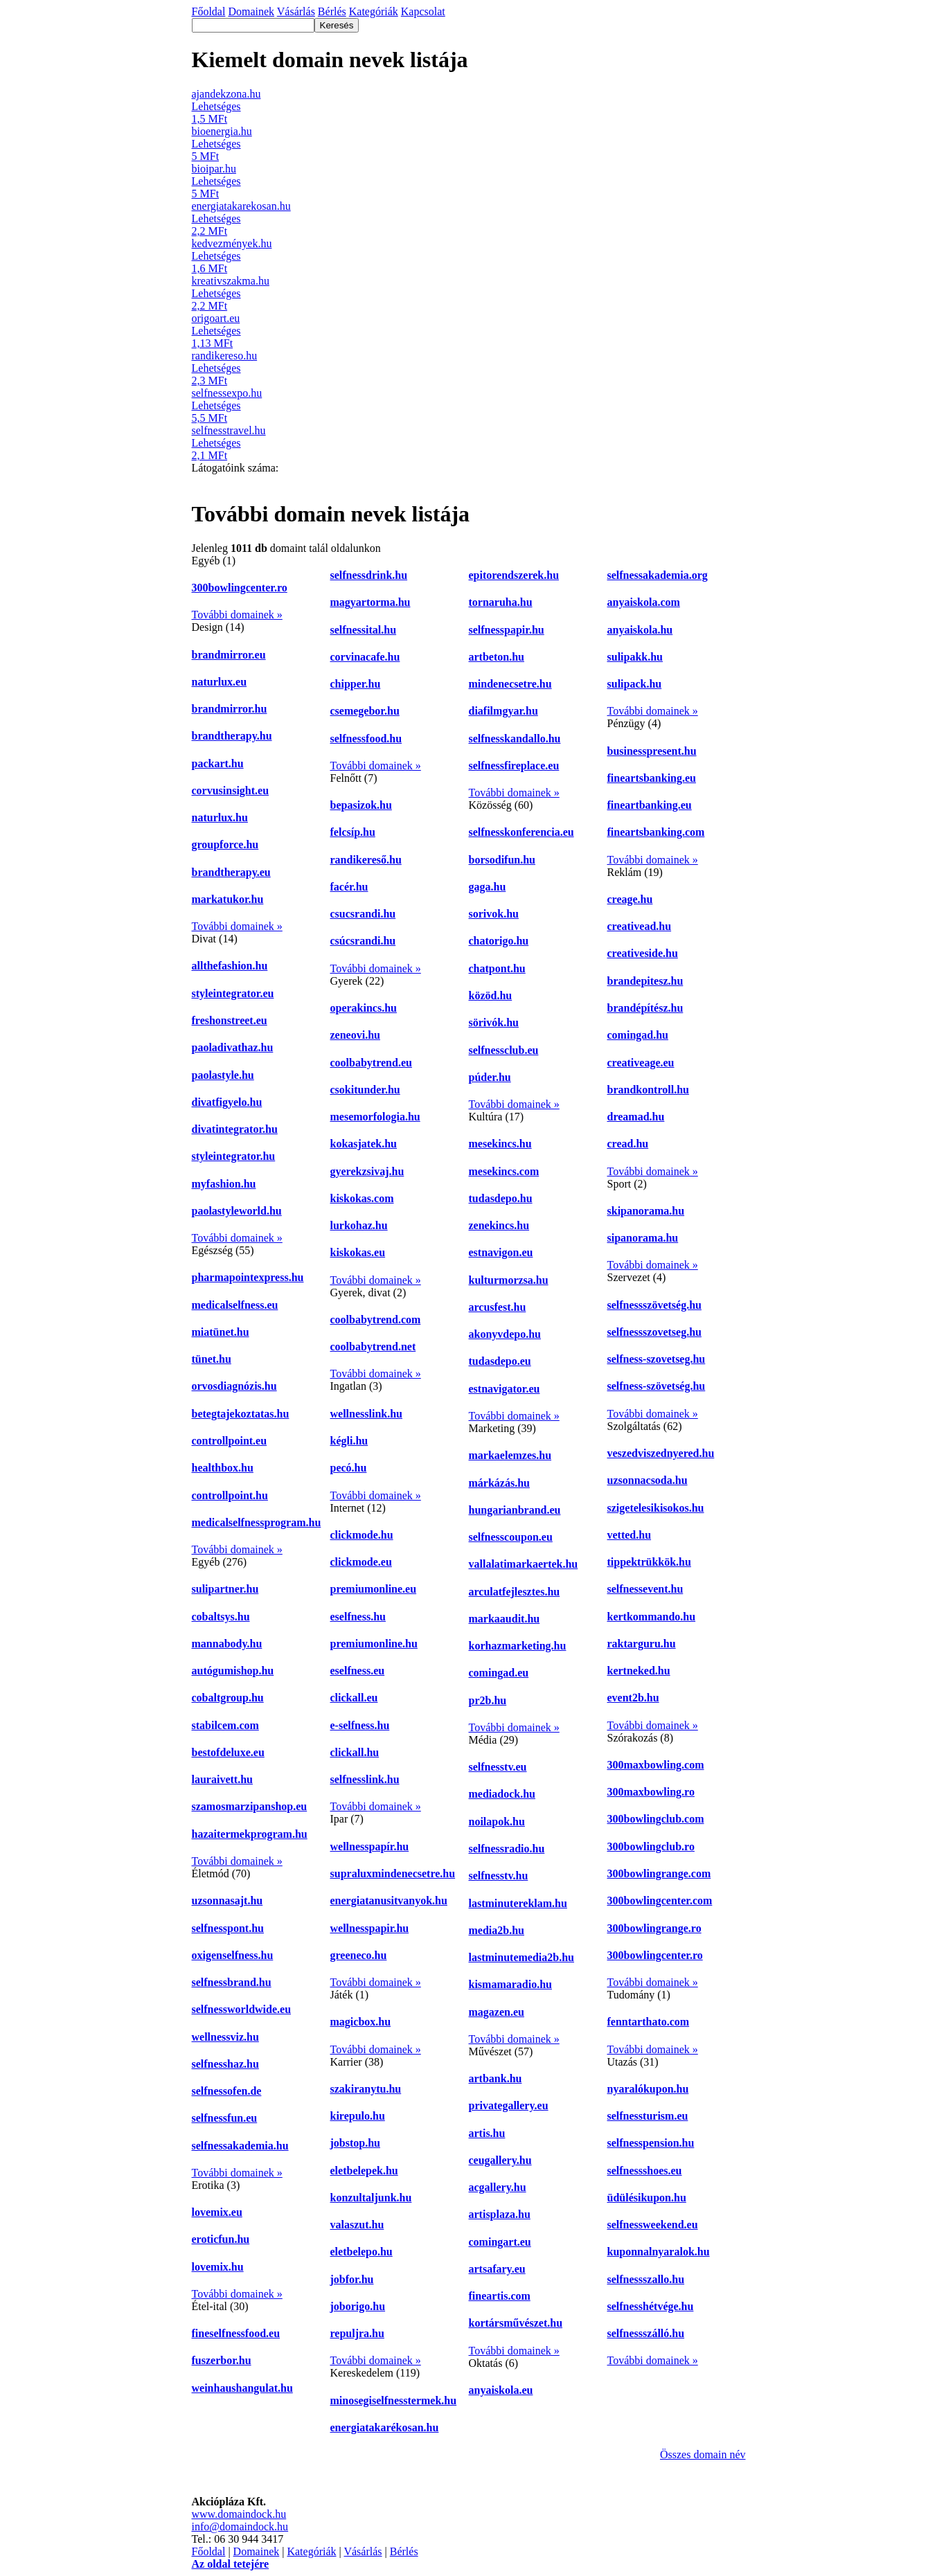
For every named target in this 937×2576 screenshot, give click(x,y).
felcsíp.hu (352, 832)
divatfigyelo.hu (227, 1102)
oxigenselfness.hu (233, 1955)
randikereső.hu (366, 860)
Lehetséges (216, 106)
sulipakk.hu (635, 657)
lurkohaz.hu (359, 1225)
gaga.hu (487, 887)
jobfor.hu (352, 2279)
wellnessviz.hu (225, 2037)
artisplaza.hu (499, 2214)
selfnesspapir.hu (506, 630)
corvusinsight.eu (230, 790)
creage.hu (630, 899)
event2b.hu (633, 1697)
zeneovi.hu (355, 1035)
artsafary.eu (497, 2269)
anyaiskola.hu (640, 630)
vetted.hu (629, 1535)
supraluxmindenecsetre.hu (393, 1873)
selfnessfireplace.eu (514, 765)
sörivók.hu (494, 1022)
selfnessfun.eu (225, 2118)
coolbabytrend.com (375, 1319)
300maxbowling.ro (651, 1792)
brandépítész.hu (645, 1008)
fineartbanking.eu (649, 805)
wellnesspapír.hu (369, 1846)
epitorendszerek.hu (514, 575)
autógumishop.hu (233, 1670)
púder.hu (490, 1077)
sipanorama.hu (643, 1238)
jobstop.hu (355, 2143)
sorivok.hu (494, 914)
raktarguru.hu (641, 1643)
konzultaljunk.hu (371, 2197)
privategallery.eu (508, 2105)
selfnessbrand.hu (231, 1982)
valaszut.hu (357, 2224)
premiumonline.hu (374, 1643)
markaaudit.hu (504, 1619)
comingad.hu (637, 1035)
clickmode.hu (361, 1535)
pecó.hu (348, 1468)
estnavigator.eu (504, 1389)
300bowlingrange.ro (654, 1928)
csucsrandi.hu (363, 914)
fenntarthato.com (648, 2022)
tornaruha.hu (501, 602)
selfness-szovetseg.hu (656, 1359)
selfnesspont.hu (228, 1928)
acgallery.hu (497, 2187)
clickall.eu (354, 1697)
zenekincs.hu (499, 1225)
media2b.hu (496, 1930)
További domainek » (237, 614)
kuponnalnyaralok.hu (658, 2251)
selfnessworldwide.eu (242, 2009)
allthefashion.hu (230, 966)
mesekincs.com (504, 1171)
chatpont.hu (497, 968)
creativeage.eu (641, 1062)
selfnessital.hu (363, 630)
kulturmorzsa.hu (508, 1280)
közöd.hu (490, 995)
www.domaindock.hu (239, 2514)
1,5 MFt (210, 119)
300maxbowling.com (655, 1765)
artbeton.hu (496, 657)
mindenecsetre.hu (510, 684)
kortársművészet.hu (516, 2323)
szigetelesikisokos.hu (655, 1508)
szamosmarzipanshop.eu (249, 1806)
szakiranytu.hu (366, 2089)
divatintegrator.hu (235, 1129)
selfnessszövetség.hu (654, 1305)
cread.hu (628, 1144)
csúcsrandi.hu (363, 941)
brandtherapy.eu (231, 872)
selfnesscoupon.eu (511, 1537)
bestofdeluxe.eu (228, 1752)
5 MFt (206, 156)
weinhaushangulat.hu (242, 2388)
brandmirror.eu (229, 655)
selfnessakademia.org (657, 575)
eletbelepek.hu (364, 2170)
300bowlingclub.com (655, 1819)
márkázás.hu (499, 1483)
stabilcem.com (225, 1725)
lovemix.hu (218, 2267)
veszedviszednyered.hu (661, 1453)
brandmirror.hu (229, 709)
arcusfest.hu (497, 1307)
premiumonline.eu (373, 1589)
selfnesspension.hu (651, 2143)
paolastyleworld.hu (237, 1211)
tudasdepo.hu (501, 1198)
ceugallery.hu (500, 2160)
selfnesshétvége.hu (650, 2306)
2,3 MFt (210, 380)
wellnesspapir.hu (369, 1928)
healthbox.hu (222, 1468)
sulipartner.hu (225, 1589)
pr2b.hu (488, 1700)
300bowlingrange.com (659, 1873)
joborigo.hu (358, 2306)
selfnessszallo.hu (646, 2279)
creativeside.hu (642, 953)
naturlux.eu (219, 682)
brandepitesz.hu (645, 981)
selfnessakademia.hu (240, 2146)
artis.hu (487, 2133)
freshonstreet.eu (229, 1020)
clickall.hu (355, 1752)
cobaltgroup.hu (228, 1697)
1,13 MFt (212, 343)
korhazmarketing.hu (517, 1646)
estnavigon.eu (501, 1252)
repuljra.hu (357, 2333)
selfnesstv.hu (498, 1875)
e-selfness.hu (360, 1725)
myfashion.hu (224, 1184)
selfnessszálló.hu (646, 2333)
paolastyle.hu (223, 1075)
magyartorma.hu (370, 602)
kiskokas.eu (358, 1252)
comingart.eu (500, 2242)
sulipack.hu (634, 684)
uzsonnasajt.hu (227, 1900)
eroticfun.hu (221, 2239)
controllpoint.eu (229, 1441)
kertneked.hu (638, 1670)
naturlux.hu (220, 817)
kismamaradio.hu (510, 1984)
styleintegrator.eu (233, 993)
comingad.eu (499, 1673)
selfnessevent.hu (645, 1589)
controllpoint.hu (230, 1495)
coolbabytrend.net (373, 1346)
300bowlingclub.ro (651, 1846)
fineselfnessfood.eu (236, 2333)
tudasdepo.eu (500, 1361)
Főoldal (209, 2551)
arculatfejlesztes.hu (514, 1592)
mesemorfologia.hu (375, 1116)
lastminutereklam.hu (518, 1903)
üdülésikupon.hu (646, 2197)
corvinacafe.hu (365, 657)
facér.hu (349, 887)
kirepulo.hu (357, 2116)
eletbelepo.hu (361, 2251)
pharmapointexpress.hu (248, 1277)
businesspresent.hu (652, 751)
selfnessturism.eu (647, 2116)
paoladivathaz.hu (233, 1047)
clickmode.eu (361, 1562)
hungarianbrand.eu (515, 1510)
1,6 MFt (210, 268)
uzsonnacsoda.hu (647, 1480)
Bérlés (404, 2551)
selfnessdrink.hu (369, 575)
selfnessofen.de (227, 2091)
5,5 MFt (210, 418)
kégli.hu (349, 1441)
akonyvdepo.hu (505, 1334)
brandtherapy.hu (232, 736)
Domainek (256, 2551)
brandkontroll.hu (648, 1089)
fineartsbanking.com (656, 832)
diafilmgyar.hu (503, 711)
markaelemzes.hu (510, 1455)
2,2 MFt (210, 231)
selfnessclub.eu (504, 1050)
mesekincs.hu (500, 1144)
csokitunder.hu (365, 1089)
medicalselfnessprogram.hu (256, 1522)
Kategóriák (311, 2551)
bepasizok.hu (361, 805)
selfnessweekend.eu (652, 2224)
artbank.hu (495, 2078)
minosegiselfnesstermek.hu (393, 2400)
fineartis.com (499, 2296)
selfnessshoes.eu (644, 2170)
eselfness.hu (358, 1616)
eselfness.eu (357, 1670)
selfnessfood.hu (366, 738)
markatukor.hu (228, 899)
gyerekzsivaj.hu (367, 1171)
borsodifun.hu (502, 860)
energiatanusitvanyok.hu (388, 1900)
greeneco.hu (358, 1955)
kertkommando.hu (651, 1616)
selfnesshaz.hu (225, 2064)
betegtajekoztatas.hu (240, 1414)
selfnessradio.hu (507, 1848)
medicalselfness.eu (235, 1305)
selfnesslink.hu (365, 1779)
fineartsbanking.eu (651, 778)
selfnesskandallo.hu (515, 738)
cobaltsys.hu (221, 1616)
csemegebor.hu (365, 711)
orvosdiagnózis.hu (234, 1386)
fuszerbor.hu (221, 2360)
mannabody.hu (227, 1643)
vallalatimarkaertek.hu (523, 1564)
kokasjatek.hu (363, 1144)
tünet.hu (211, 1359)
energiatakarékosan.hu (384, 2427)
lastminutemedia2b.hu (521, 1957)
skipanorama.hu (646, 1211)
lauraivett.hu (222, 1779)
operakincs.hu (363, 1008)
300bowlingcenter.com (660, 1900)
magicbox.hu (360, 2022)
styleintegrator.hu (234, 1156)
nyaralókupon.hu (648, 2089)
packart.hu (218, 763)
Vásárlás (362, 2551)
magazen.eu (496, 2012)
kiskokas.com (362, 1198)
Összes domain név (703, 2454)
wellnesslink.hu (366, 1414)
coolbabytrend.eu (371, 1062)
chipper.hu (355, 684)
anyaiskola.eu (501, 2390)
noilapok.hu (497, 1821)
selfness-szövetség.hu (656, 1386)
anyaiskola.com (643, 602)
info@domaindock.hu (240, 2526)
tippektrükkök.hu (649, 1562)
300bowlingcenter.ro (239, 587)
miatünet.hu (220, 1332)
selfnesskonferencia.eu (521, 832)
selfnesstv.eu (498, 1767)
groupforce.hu (225, 844)
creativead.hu (639, 926)
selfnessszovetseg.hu (654, 1332)
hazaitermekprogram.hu (249, 1834)
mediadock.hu (502, 1794)
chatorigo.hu (499, 941)
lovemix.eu (217, 2212)
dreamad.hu (636, 1116)
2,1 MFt (210, 455)
